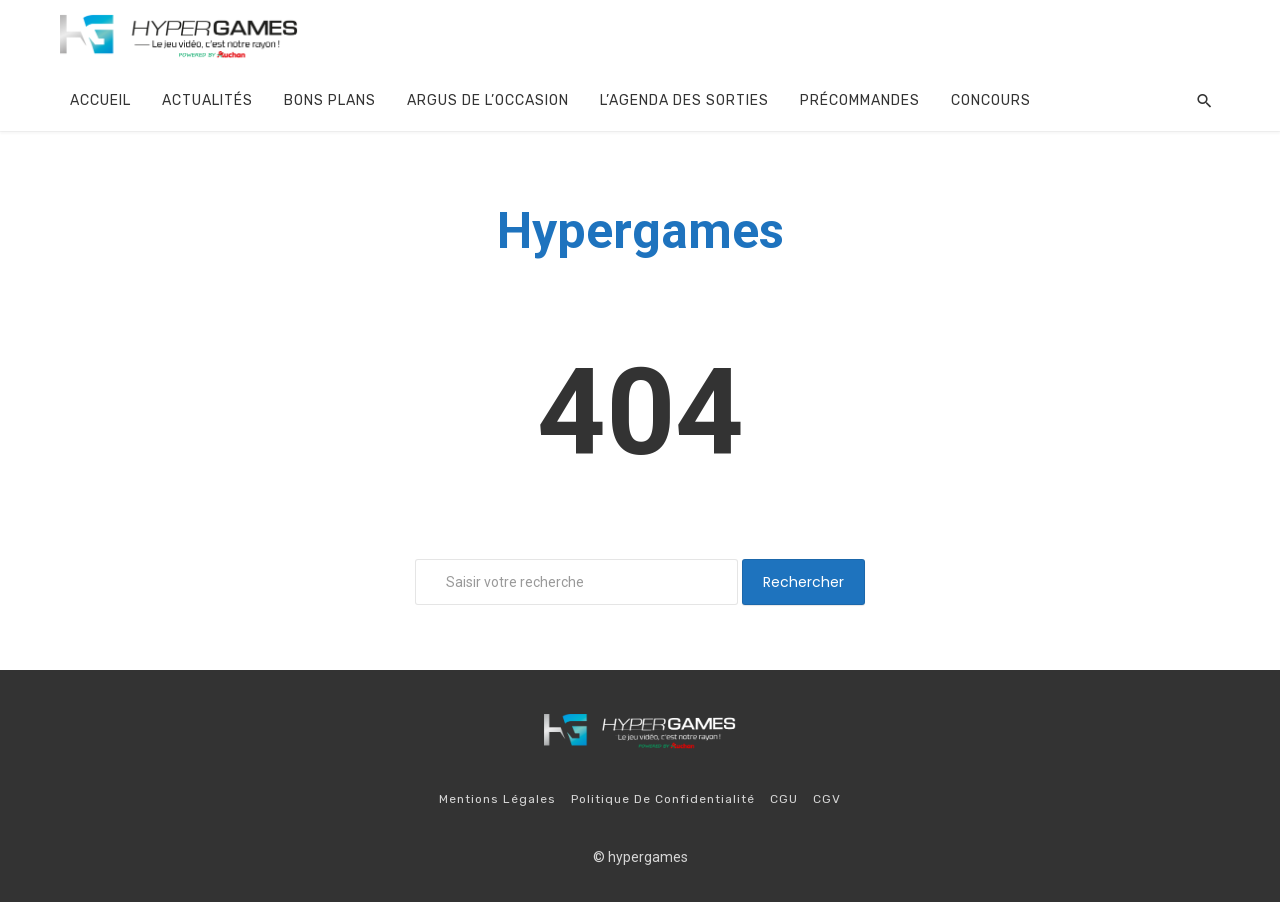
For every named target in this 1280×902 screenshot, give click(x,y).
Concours (991, 100)
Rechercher (803, 582)
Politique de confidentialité (663, 799)
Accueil (100, 100)
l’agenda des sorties (684, 100)
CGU (784, 799)
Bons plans (330, 100)
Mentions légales (497, 799)
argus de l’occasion (488, 100)
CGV (827, 799)
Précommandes (860, 100)
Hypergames (640, 231)
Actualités (207, 100)
